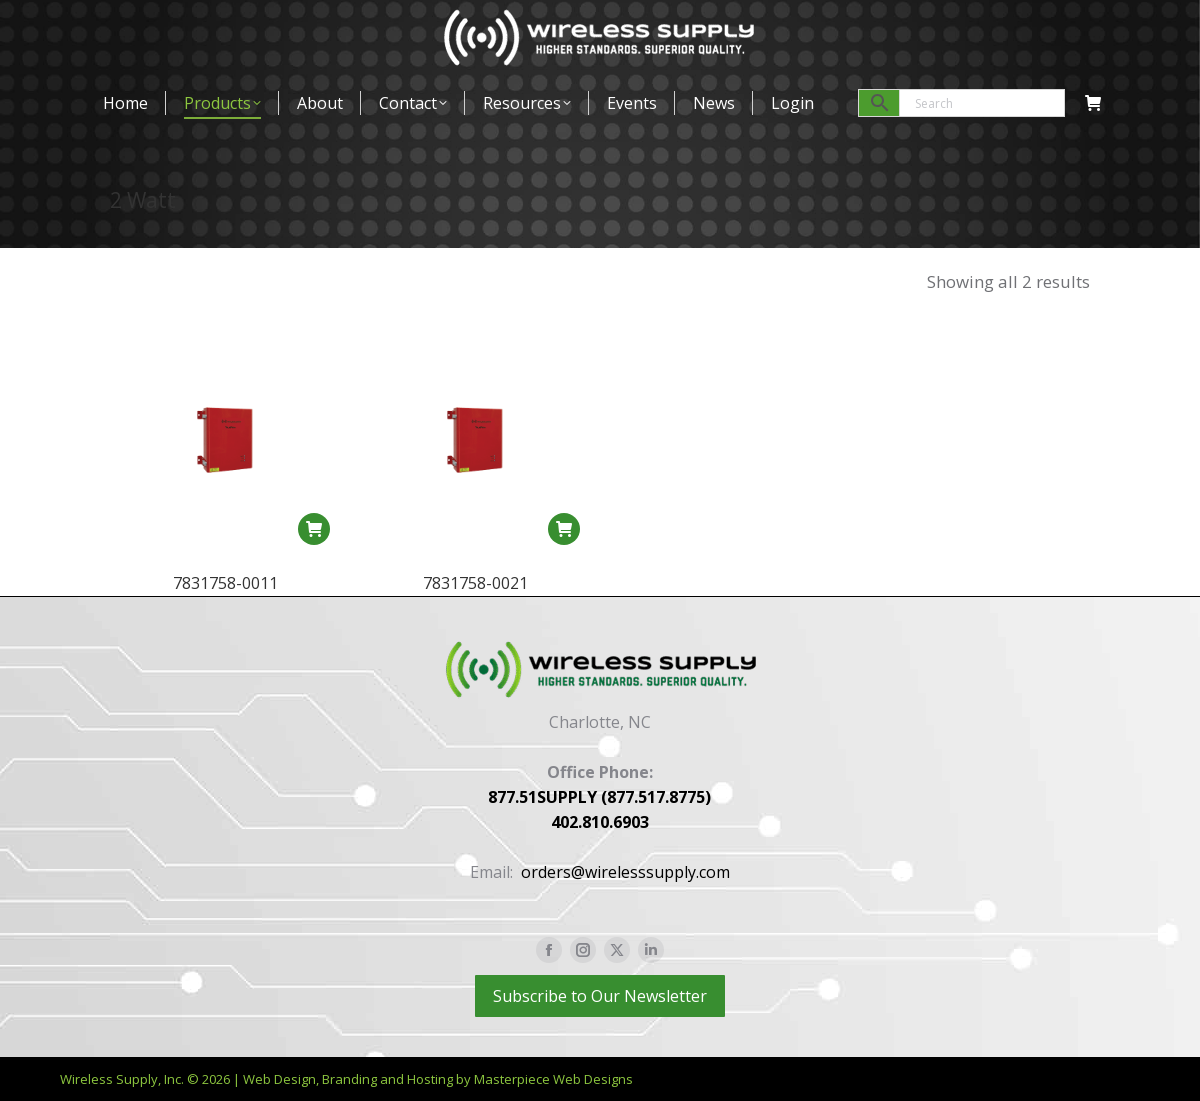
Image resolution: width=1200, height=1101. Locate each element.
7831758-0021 (475, 584)
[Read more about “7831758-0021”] (564, 530)
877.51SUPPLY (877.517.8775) (599, 797)
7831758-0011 (225, 583)
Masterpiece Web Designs (553, 1079)
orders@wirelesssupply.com (625, 872)
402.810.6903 (600, 822)
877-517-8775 (162, 24)
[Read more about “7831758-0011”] (314, 529)
